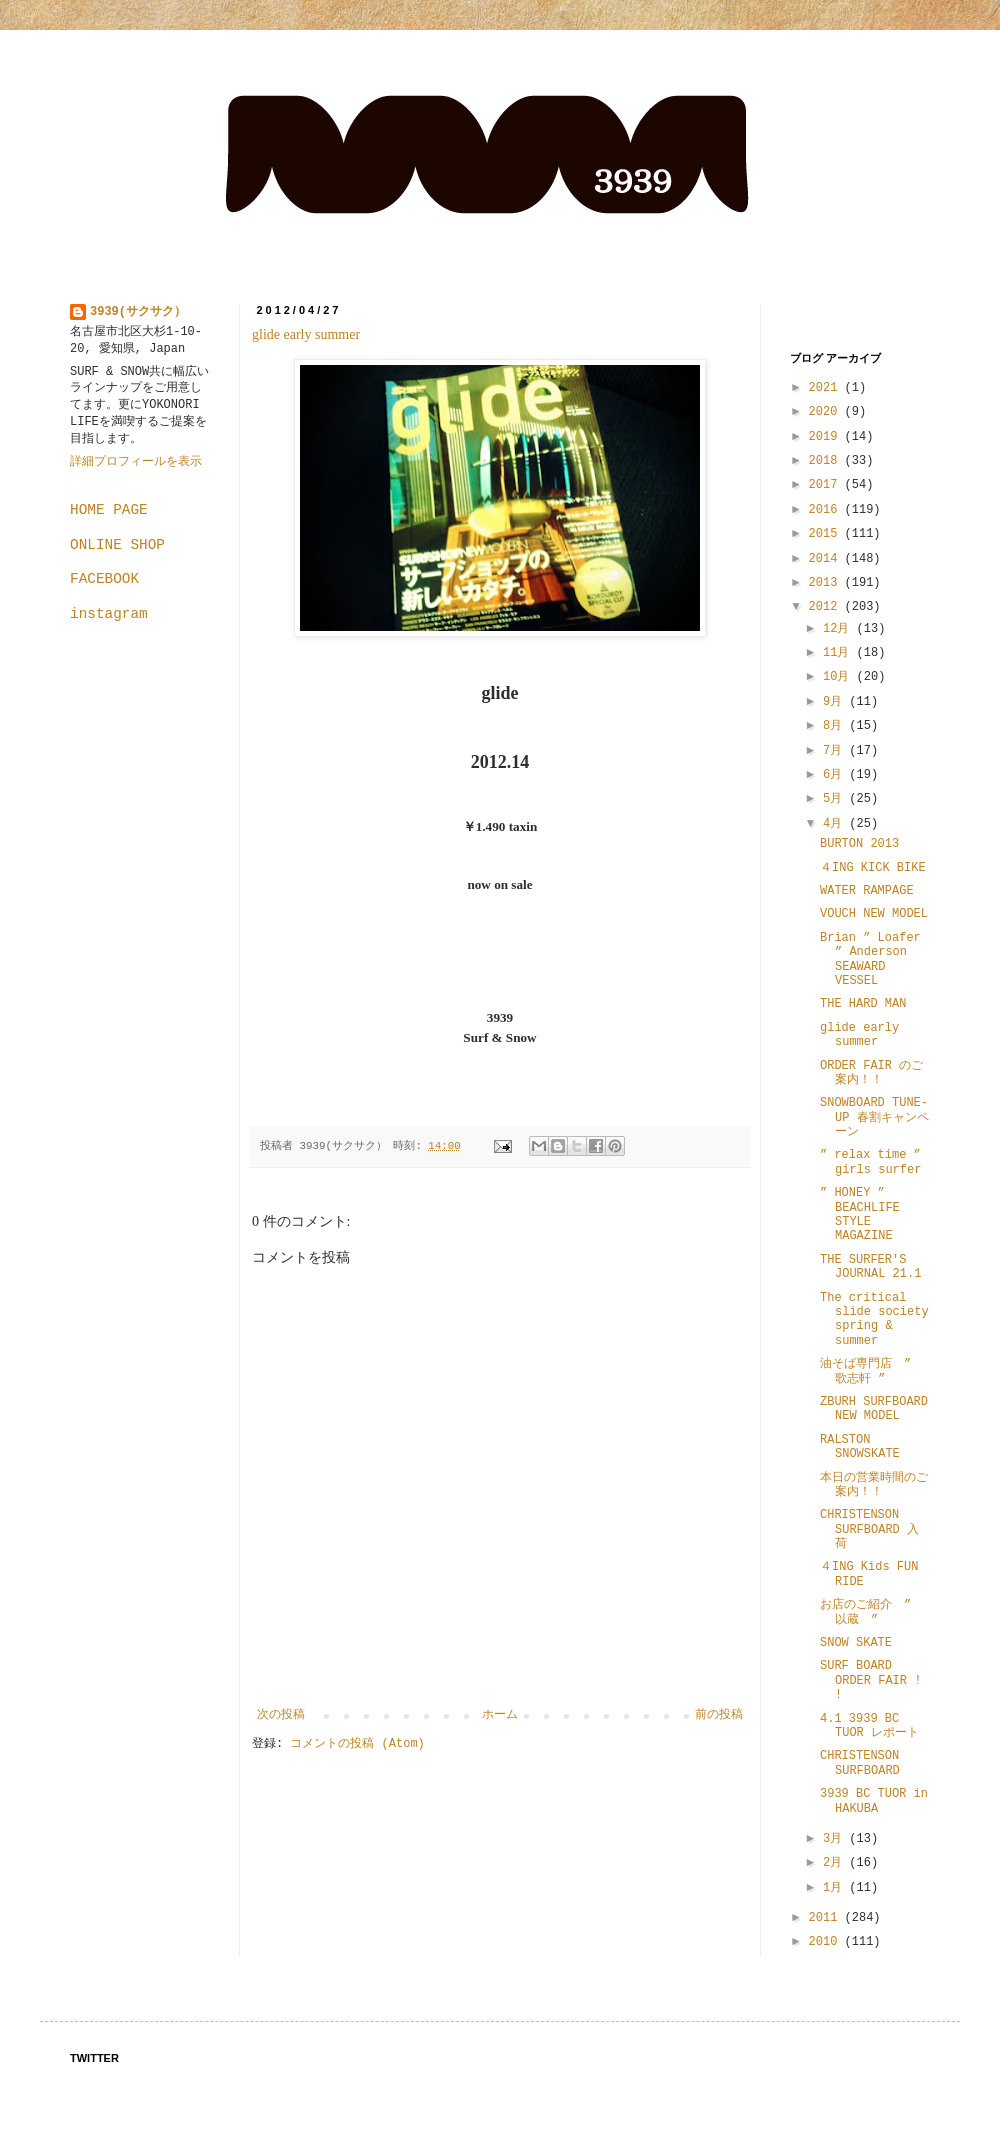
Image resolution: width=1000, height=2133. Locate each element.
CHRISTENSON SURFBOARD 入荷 (869, 1529)
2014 (827, 559)
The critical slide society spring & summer (874, 1319)
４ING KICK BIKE (873, 868)
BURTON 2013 (859, 844)
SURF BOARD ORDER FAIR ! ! (870, 1680)
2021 (827, 388)
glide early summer (306, 334)
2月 (836, 1863)
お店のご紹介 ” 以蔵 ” (871, 1612)
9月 (836, 702)
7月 (836, 751)
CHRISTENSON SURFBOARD (860, 1763)
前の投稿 (719, 1715)
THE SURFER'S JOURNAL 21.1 (870, 1267)
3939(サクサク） (138, 312)
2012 (827, 607)
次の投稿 (281, 1715)
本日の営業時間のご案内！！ (874, 1485)
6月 (836, 775)
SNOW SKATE (856, 1643)
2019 (827, 437)
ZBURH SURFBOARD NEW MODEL (874, 1409)
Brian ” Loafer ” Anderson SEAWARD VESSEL (870, 959)
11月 (840, 653)
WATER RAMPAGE (867, 891)
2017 (827, 485)
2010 (827, 1942)
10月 (840, 677)
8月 (836, 726)
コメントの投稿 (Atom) (357, 1744)
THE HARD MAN (863, 1004)
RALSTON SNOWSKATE (860, 1447)
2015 (827, 534)
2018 (827, 461)
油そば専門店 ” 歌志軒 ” (865, 1371)
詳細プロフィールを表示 (136, 462)
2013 (827, 583)
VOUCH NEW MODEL (874, 914)
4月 (836, 824)
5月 (836, 799)
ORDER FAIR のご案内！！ (871, 1073)
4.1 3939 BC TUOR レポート (869, 1726)
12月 (840, 629)
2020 (827, 412)
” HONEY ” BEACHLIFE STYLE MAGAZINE (860, 1214)
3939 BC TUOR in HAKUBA (874, 1801)
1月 (836, 1888)
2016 (827, 510)
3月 (836, 1839)
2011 (827, 1918)
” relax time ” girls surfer (876, 1162)
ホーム (500, 1715)
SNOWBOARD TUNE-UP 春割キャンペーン (874, 1117)
